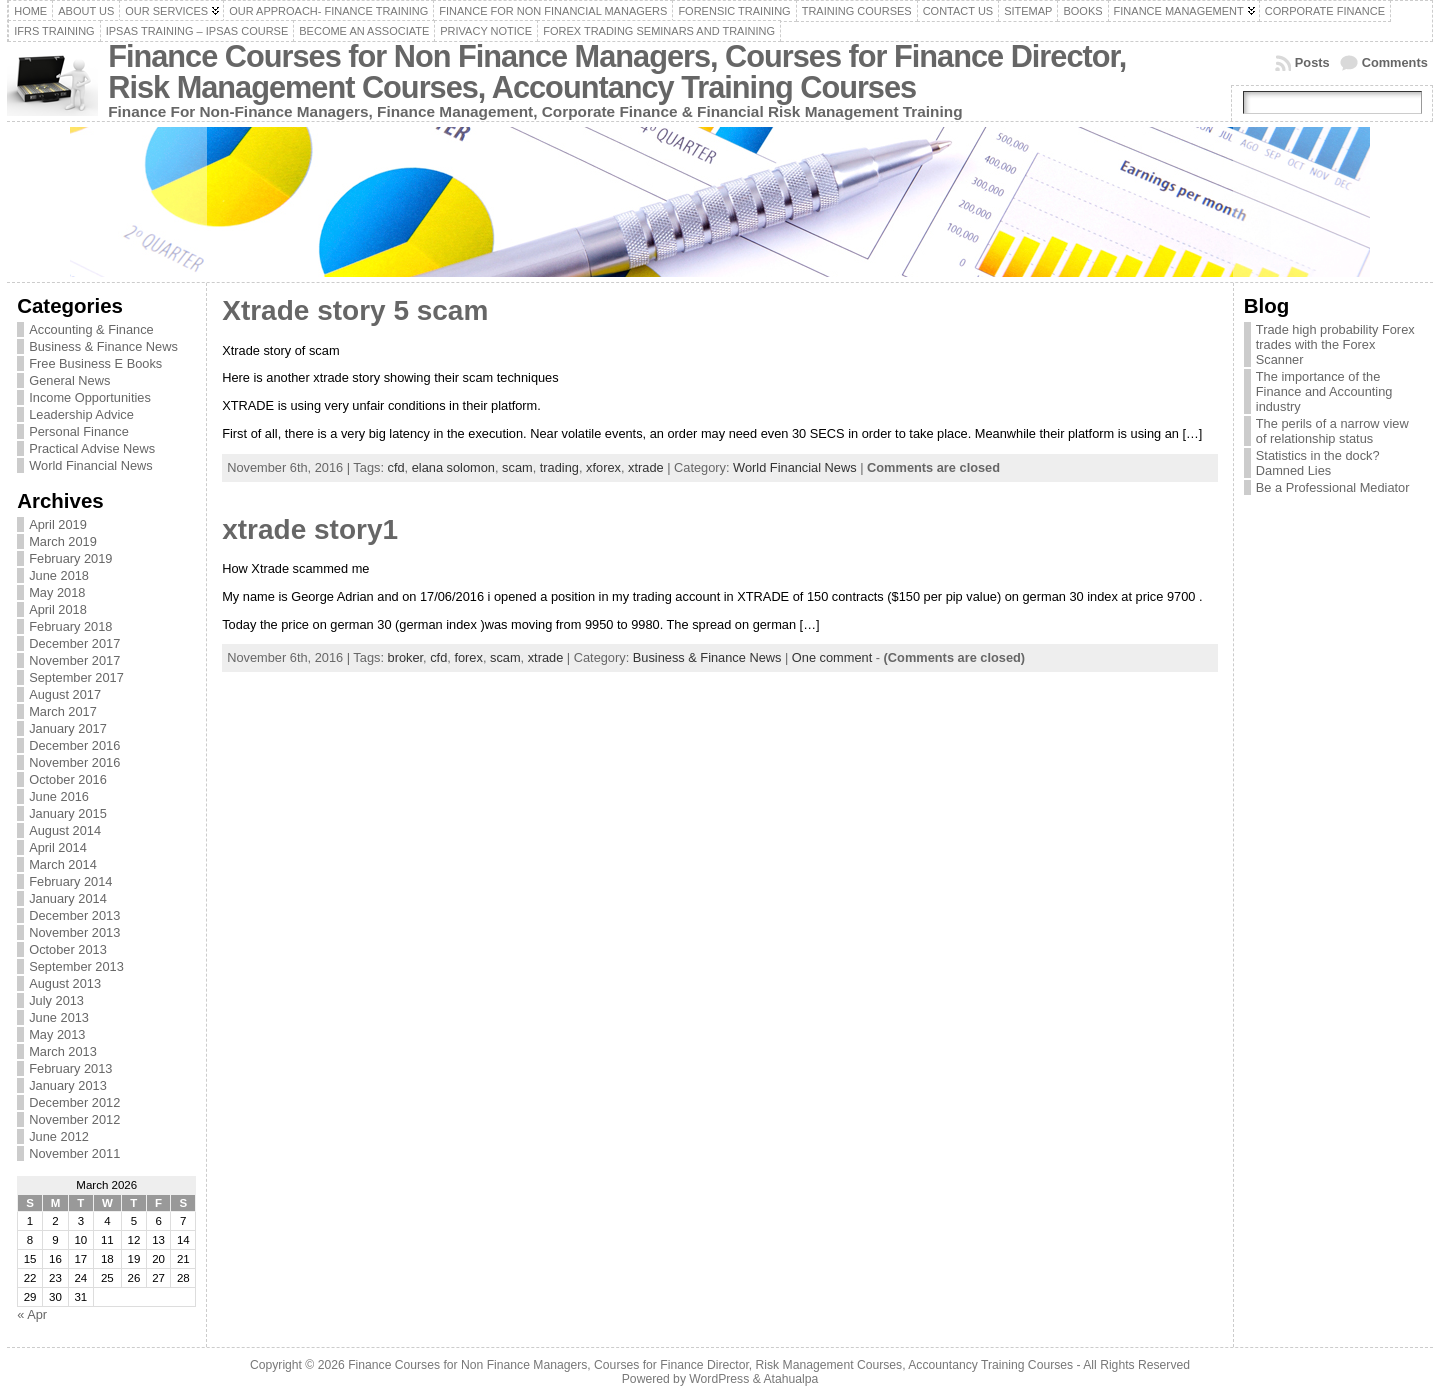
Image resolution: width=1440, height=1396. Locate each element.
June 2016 (59, 796)
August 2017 (65, 694)
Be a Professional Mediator (1333, 487)
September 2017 (76, 677)
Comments (1395, 62)
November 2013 (74, 932)
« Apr (32, 1314)
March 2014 (63, 864)
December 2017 (74, 643)
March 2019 (63, 541)
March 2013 (63, 1051)
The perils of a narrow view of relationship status (1332, 431)
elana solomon (453, 467)
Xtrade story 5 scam (355, 310)
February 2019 (70, 558)
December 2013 (74, 915)
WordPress (719, 1379)
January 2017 (68, 728)
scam (517, 467)
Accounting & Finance (91, 329)
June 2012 (59, 1136)
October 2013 (68, 949)
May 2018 (57, 592)
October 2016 (68, 779)
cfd (396, 467)
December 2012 (74, 1102)
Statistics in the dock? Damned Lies (1318, 463)
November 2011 (74, 1153)
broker (406, 657)
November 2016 (74, 762)
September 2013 (76, 966)
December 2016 (74, 745)
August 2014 (65, 830)
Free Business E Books (95, 363)
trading (559, 467)
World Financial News (91, 465)
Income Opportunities (90, 397)
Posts (1312, 62)
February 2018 (70, 626)
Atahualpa (790, 1379)
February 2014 (70, 881)
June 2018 (59, 575)
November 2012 (74, 1119)
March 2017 (63, 711)
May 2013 (57, 1034)
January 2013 (68, 1085)
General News (69, 380)
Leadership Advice (81, 414)
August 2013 (65, 983)
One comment (832, 657)
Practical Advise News (92, 448)
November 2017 (74, 660)
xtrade (646, 467)
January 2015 (68, 813)
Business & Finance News (103, 346)
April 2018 (58, 609)
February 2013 (70, 1068)
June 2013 (59, 1017)
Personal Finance (79, 431)
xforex (603, 467)
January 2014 (68, 898)
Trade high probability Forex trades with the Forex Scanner (1335, 344)
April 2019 (58, 524)
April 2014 (58, 847)
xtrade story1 (310, 529)
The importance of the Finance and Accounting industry (1324, 391)
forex (468, 657)
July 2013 (56, 1000)
